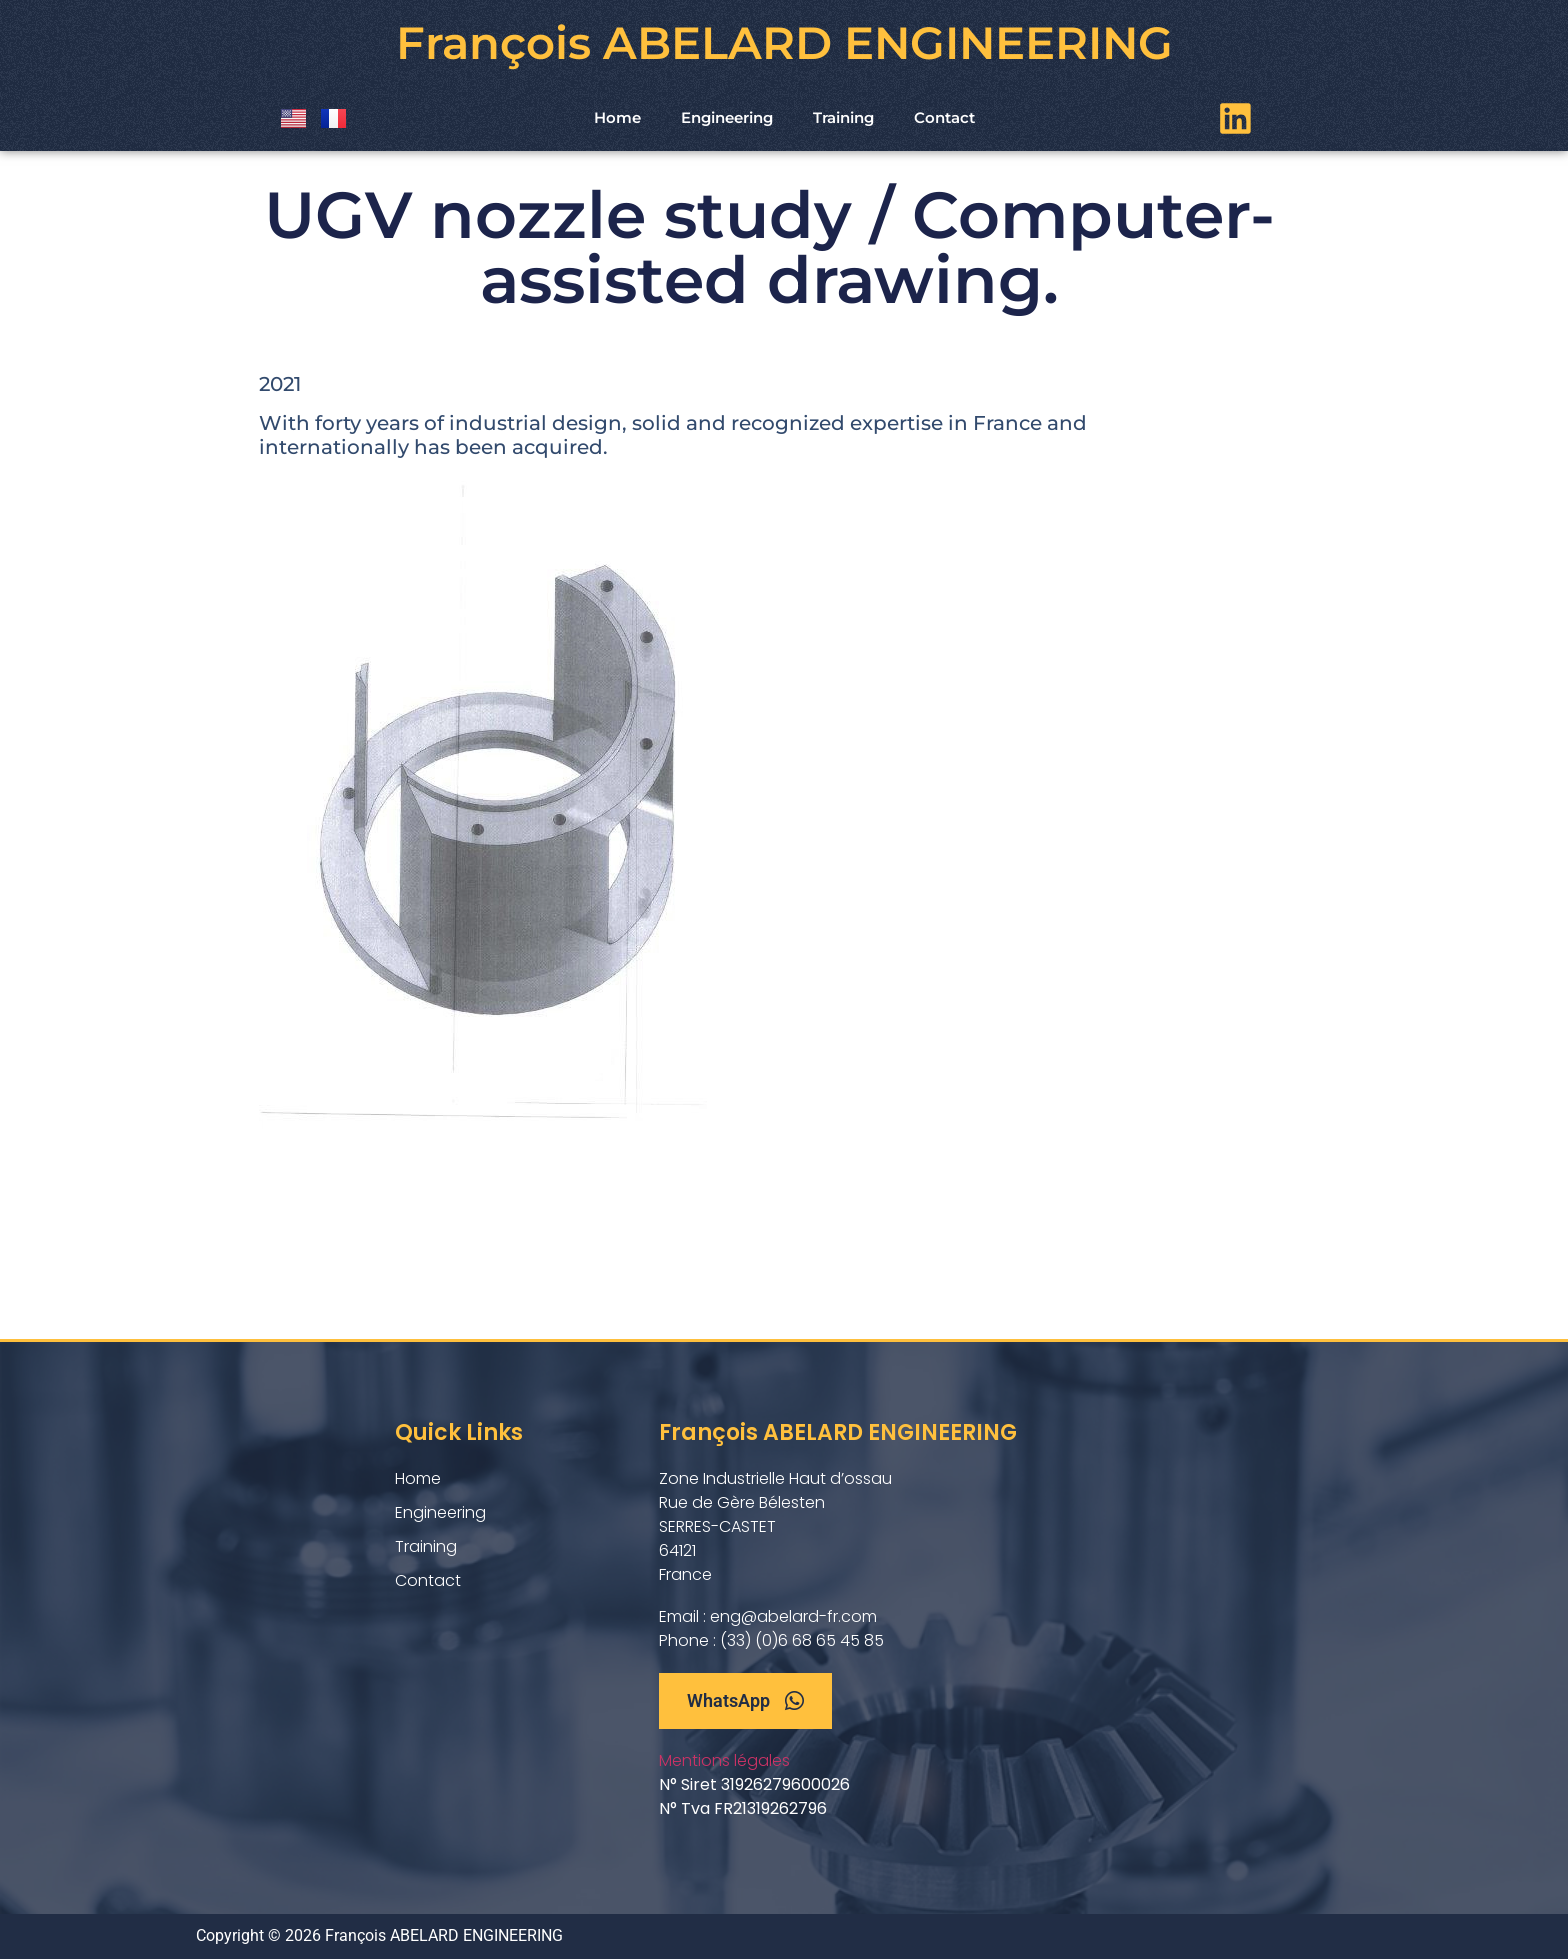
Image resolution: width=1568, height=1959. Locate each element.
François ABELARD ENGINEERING (784, 42)
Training (843, 117)
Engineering (727, 117)
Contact (944, 117)
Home (617, 117)
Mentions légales (724, 1760)
